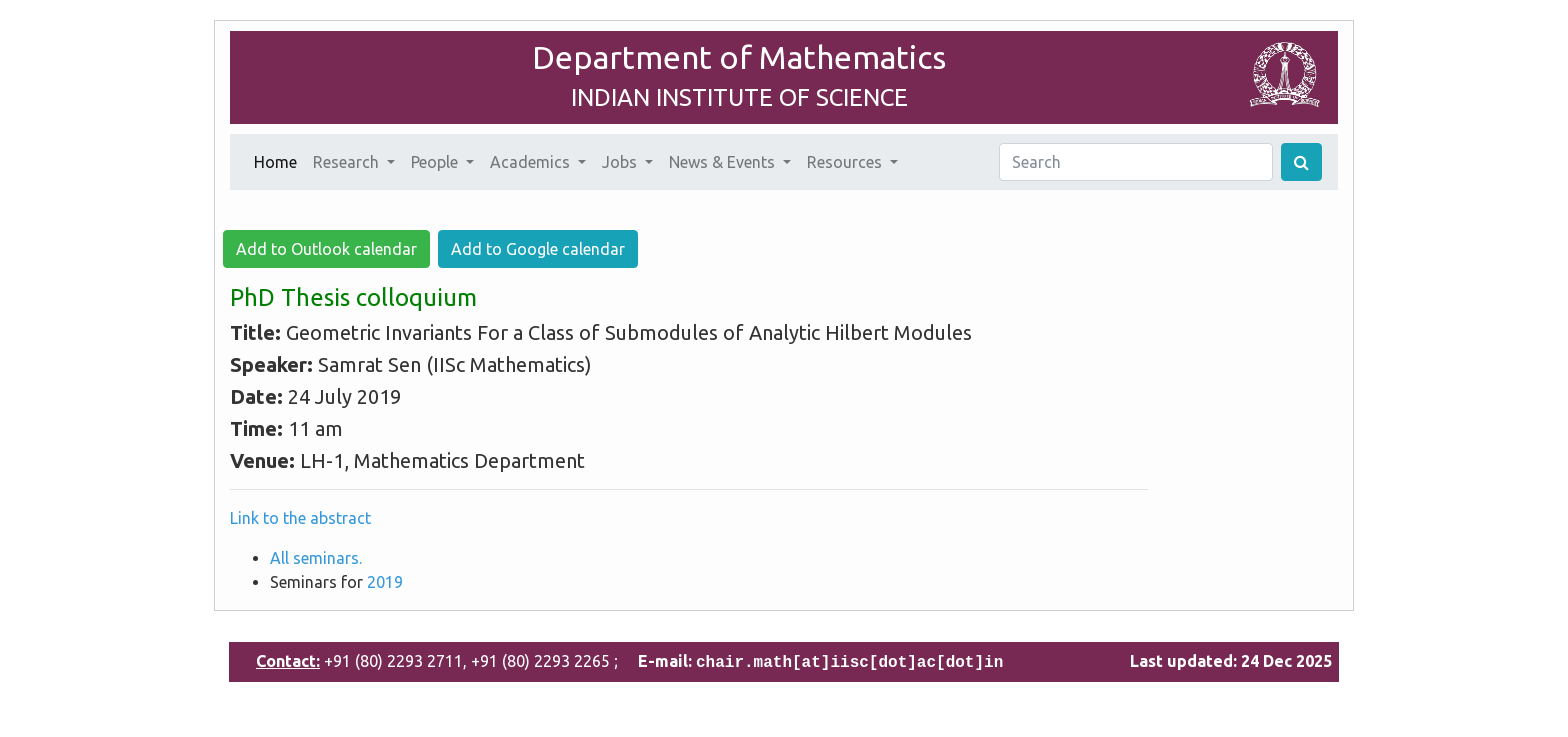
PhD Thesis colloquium (353, 297)
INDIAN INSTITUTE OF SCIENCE (739, 97)
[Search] (1136, 162)
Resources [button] (846, 162)
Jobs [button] (621, 162)
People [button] (436, 162)
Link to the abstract (300, 518)
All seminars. (316, 558)
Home (279, 160)
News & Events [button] (724, 162)
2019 (385, 582)
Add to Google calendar (538, 249)
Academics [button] (532, 162)
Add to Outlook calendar (326, 249)
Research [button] (348, 162)
